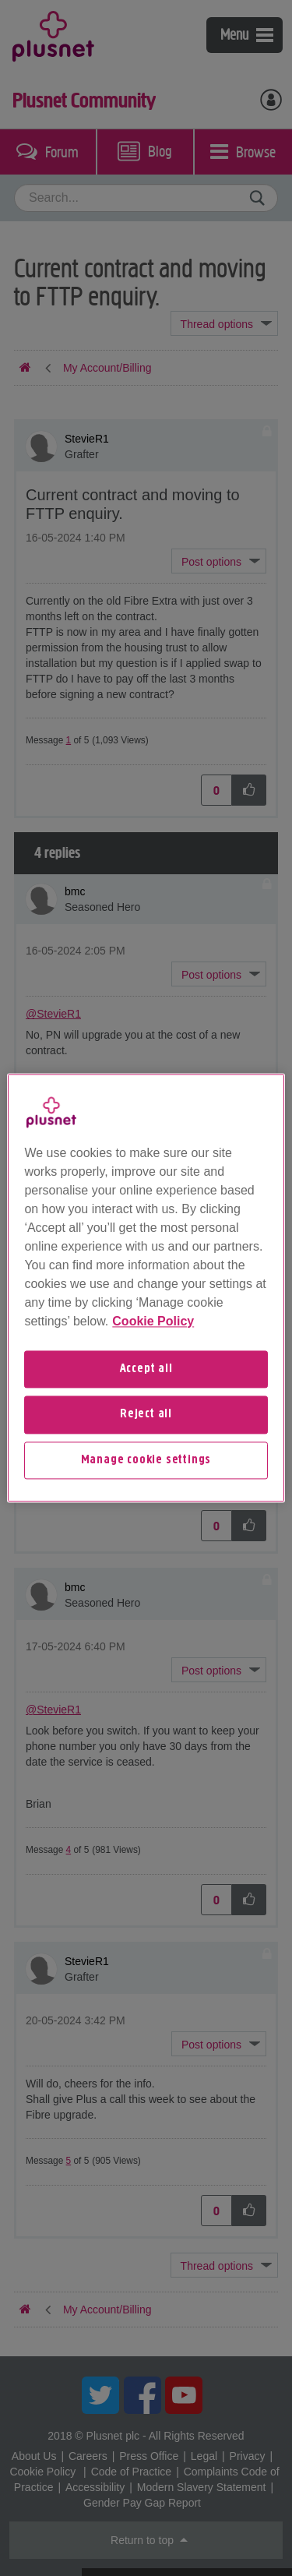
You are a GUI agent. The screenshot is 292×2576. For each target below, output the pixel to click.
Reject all (146, 1415)
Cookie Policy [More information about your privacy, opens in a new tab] (153, 1321)
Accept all (146, 1369)
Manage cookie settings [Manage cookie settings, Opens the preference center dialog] (146, 1460)
